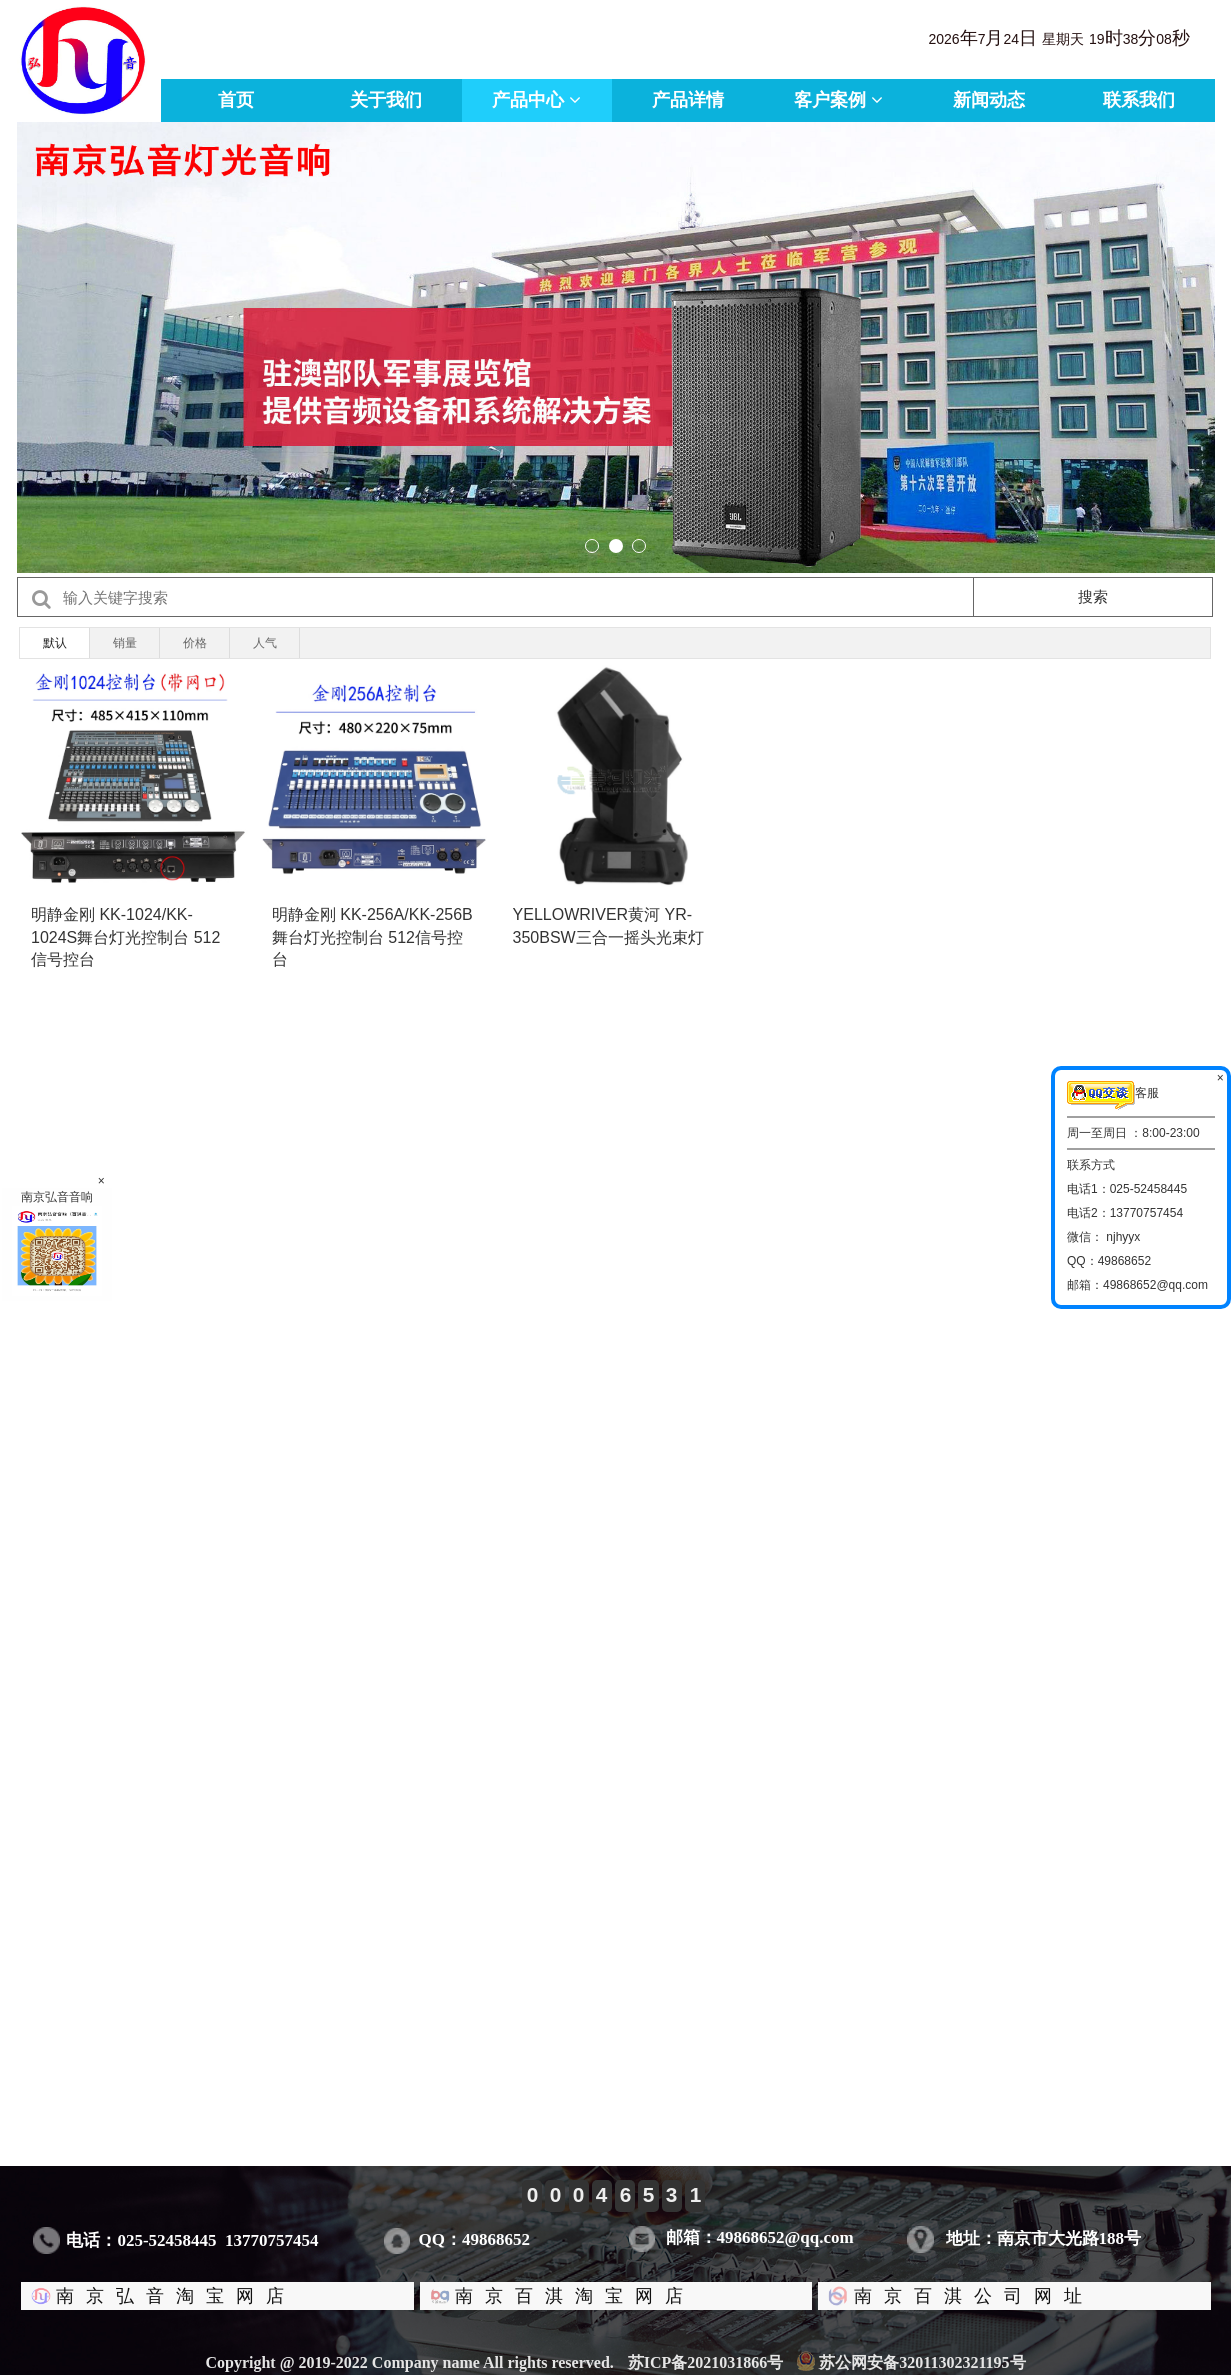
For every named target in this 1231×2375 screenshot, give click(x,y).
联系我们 (1139, 100)
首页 (236, 100)
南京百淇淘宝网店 (550, 2296)
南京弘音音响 (57, 1243)
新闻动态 (989, 100)
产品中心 (536, 100)
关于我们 (386, 100)
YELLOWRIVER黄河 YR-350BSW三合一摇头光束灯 (608, 925)
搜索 (1093, 596)
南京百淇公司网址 (948, 2296)
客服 (1113, 1095)
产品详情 (688, 100)
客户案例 (838, 100)
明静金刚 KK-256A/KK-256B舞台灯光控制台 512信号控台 (372, 937)
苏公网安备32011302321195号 (911, 2362)
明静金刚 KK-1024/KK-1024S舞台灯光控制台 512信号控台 (125, 937)
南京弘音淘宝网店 (151, 2296)
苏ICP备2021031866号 (717, 2362)
